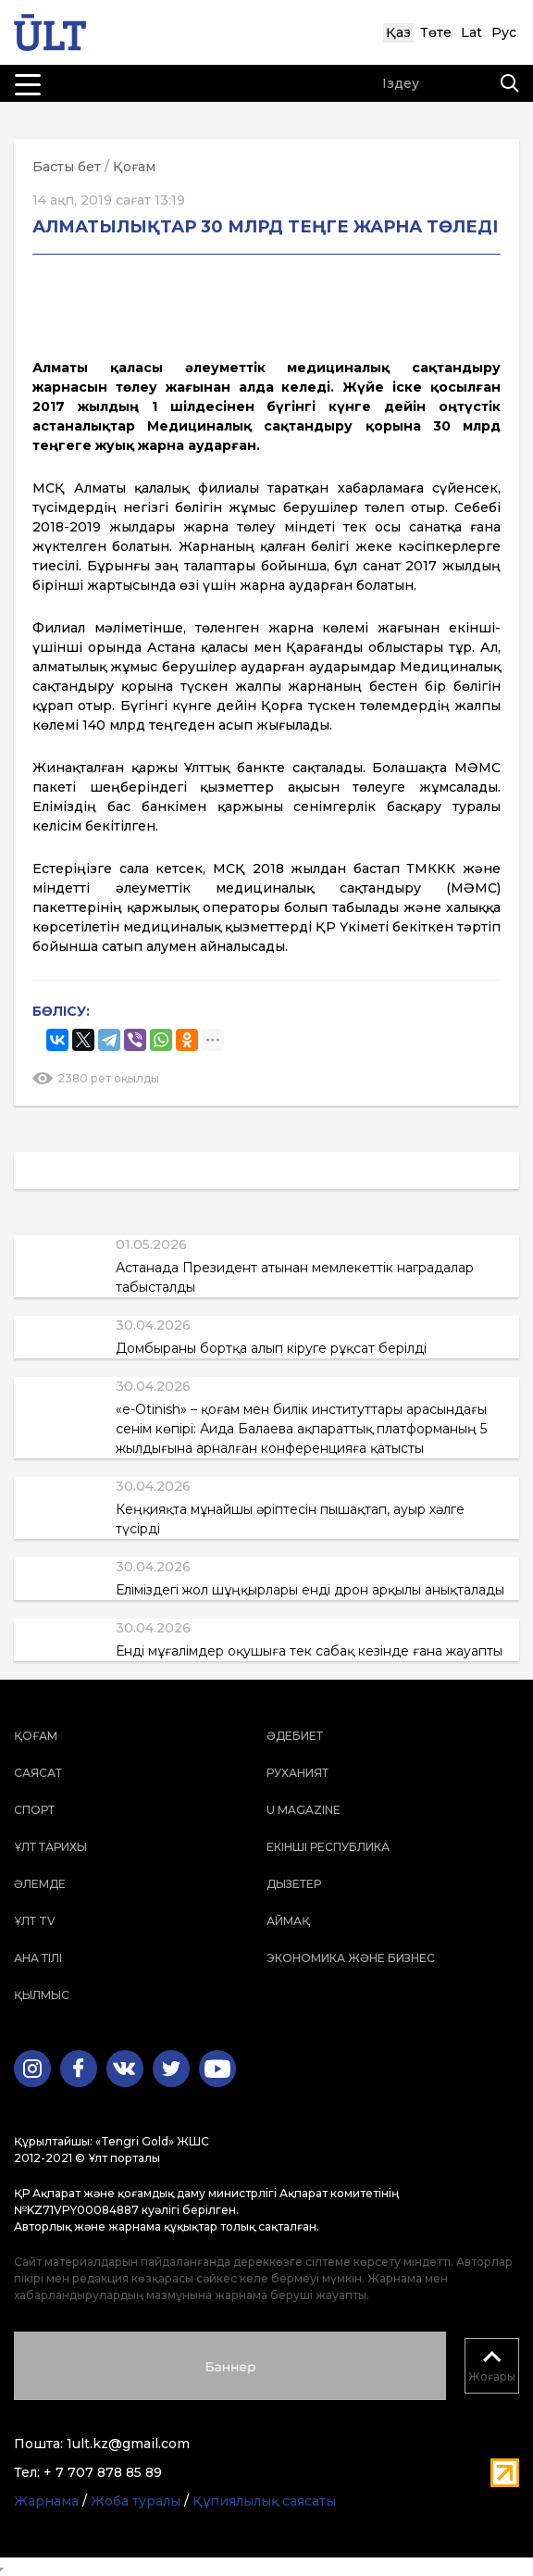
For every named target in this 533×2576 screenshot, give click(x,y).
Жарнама (46, 2501)
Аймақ (288, 1921)
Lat (471, 32)
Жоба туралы (135, 2501)
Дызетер (293, 1884)
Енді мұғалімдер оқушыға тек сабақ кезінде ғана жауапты (309, 1651)
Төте (436, 32)
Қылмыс (41, 1995)
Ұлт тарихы (50, 1847)
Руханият (297, 1773)
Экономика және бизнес (350, 1958)
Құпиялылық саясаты (264, 2501)
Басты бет (66, 166)
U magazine (303, 1810)
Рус (503, 32)
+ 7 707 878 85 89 (102, 2472)
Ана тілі (38, 1958)
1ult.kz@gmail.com (128, 2443)
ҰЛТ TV (35, 1921)
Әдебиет (294, 1736)
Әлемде (40, 1884)
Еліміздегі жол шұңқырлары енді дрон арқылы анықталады (310, 1590)
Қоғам (134, 166)
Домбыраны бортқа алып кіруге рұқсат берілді (271, 1348)
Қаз (398, 32)
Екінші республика (328, 1847)
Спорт (34, 1810)
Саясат (38, 1773)
